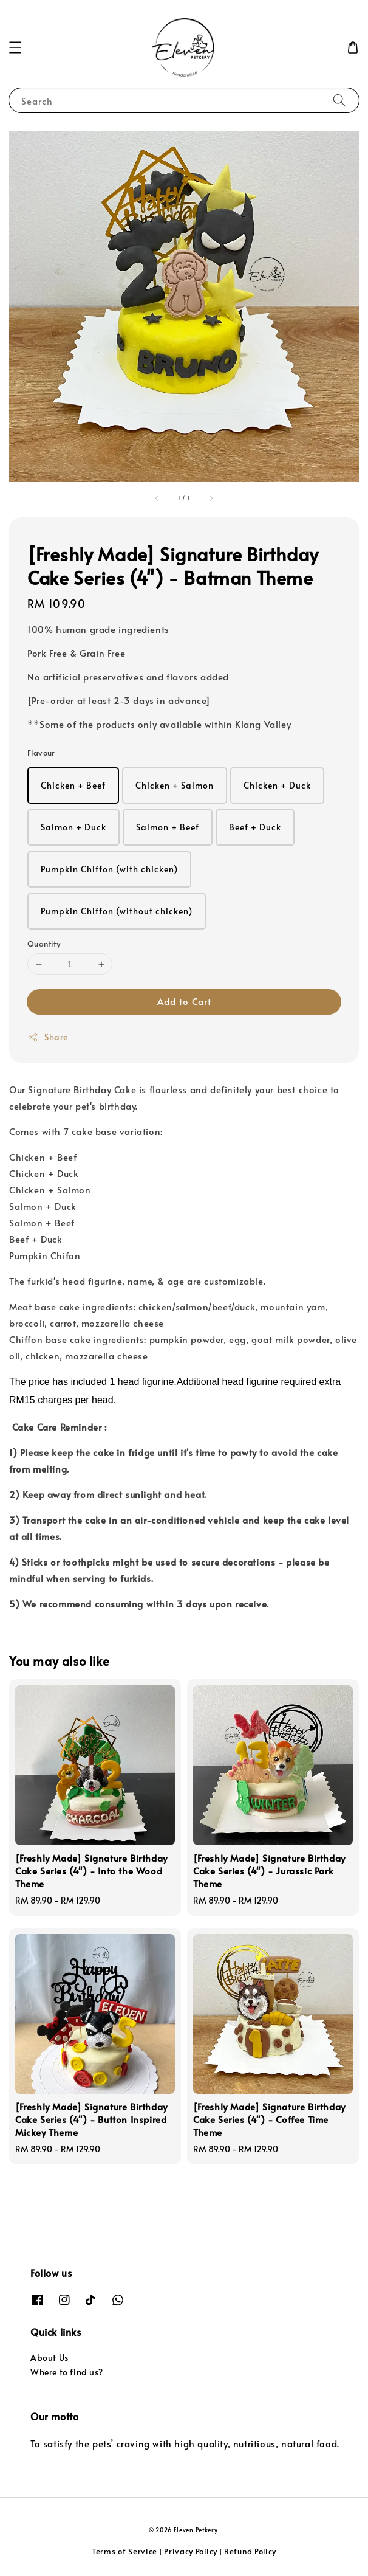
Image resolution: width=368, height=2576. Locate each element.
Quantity (43, 943)
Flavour (41, 752)
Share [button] (47, 1037)
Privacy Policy (190, 2551)
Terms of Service (124, 2551)
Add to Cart (184, 1001)
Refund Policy (250, 2551)
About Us (49, 2357)
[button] (15, 47)
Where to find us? (66, 2372)
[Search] (339, 100)
